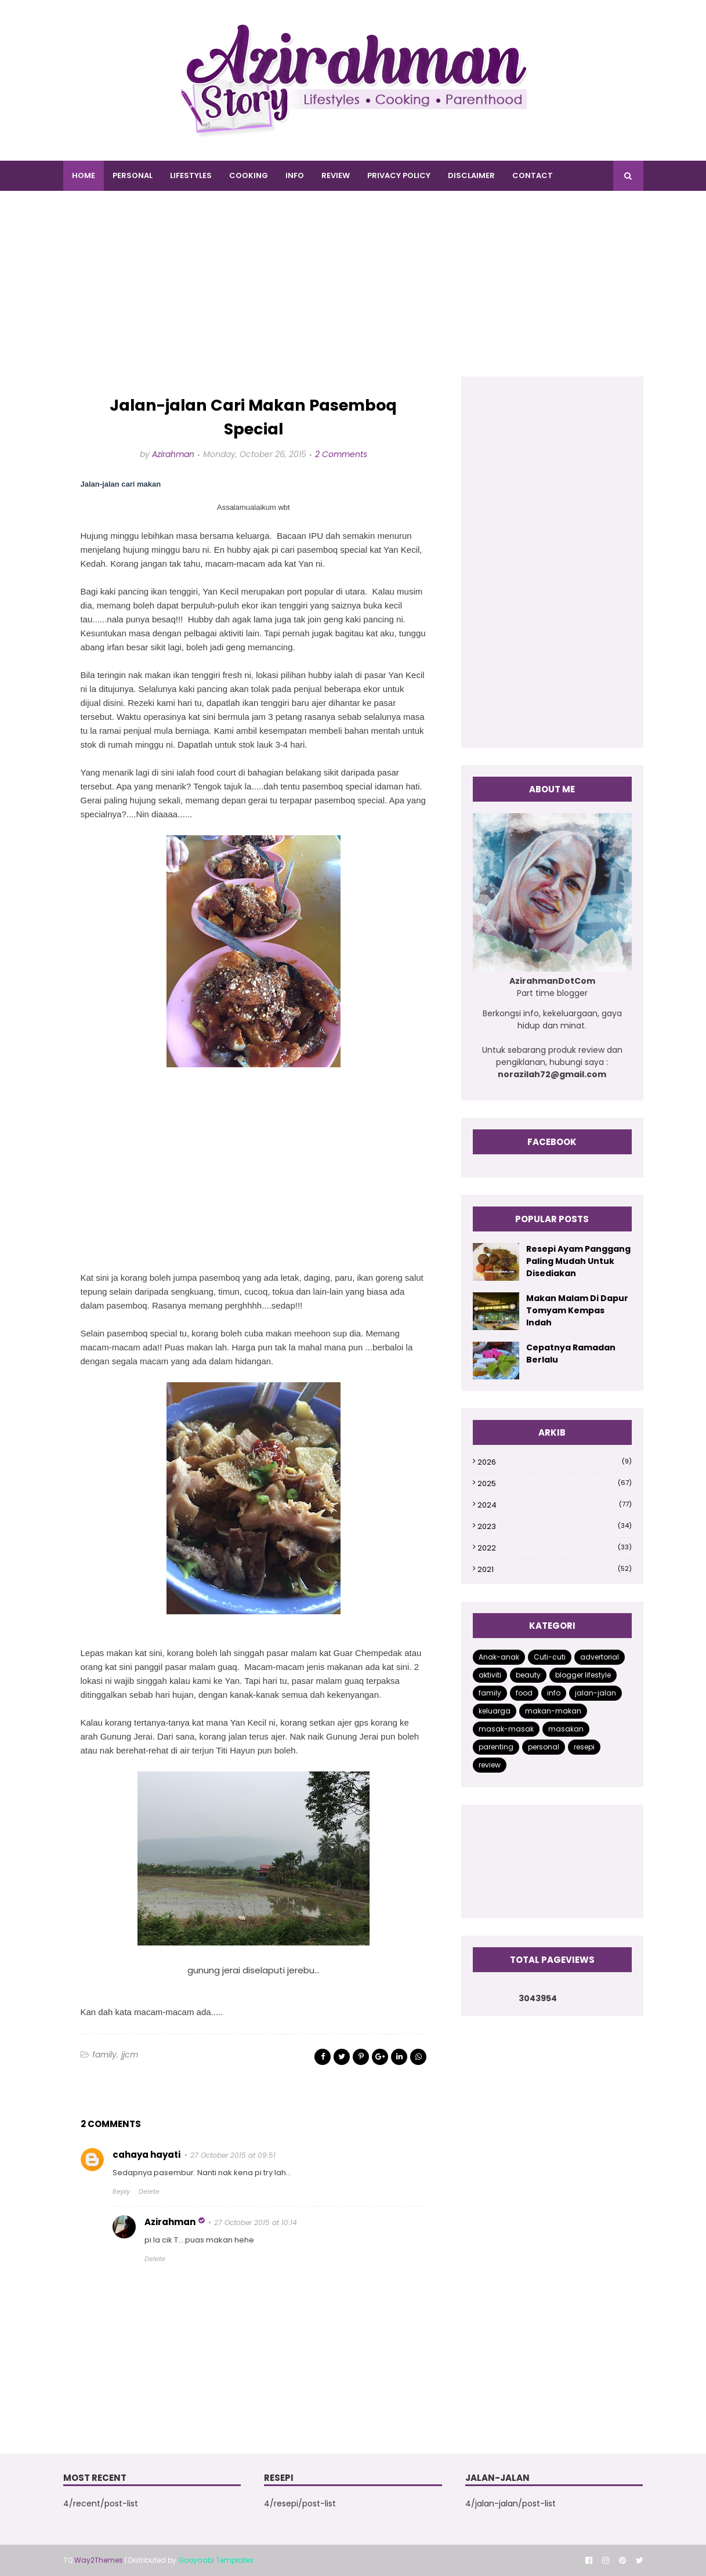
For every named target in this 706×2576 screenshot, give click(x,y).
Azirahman (173, 454)
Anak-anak (499, 1657)
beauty (528, 1675)
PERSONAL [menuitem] (133, 175)
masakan (566, 1729)
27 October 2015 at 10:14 (255, 2222)
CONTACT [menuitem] (532, 175)
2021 (554, 1569)
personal (543, 1747)
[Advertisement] (353, 295)
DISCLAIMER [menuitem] (471, 175)
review (490, 1765)
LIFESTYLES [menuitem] (191, 175)
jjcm (129, 2054)
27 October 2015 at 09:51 (233, 2155)
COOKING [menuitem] (248, 175)
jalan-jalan (595, 1693)
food (524, 1693)
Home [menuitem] (83, 175)
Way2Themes (98, 2560)
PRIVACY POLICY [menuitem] (398, 175)
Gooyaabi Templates (216, 2560)
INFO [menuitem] (294, 175)
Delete (149, 2191)
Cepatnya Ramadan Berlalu (571, 1353)
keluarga (495, 1711)
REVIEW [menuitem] (335, 175)
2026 (554, 1462)
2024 (554, 1504)
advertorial (599, 1657)
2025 (554, 1483)
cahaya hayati (146, 2155)
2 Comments (341, 454)
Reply (121, 2191)
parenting (496, 1747)
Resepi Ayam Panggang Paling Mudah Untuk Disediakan (578, 1261)
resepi (584, 1747)
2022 (554, 1547)
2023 (554, 1526)
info (553, 1693)
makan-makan (553, 1711)
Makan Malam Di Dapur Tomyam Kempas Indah (577, 1310)
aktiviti (490, 1675)
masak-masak (506, 1729)
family (104, 2054)
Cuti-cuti (550, 1657)
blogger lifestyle (583, 1675)
